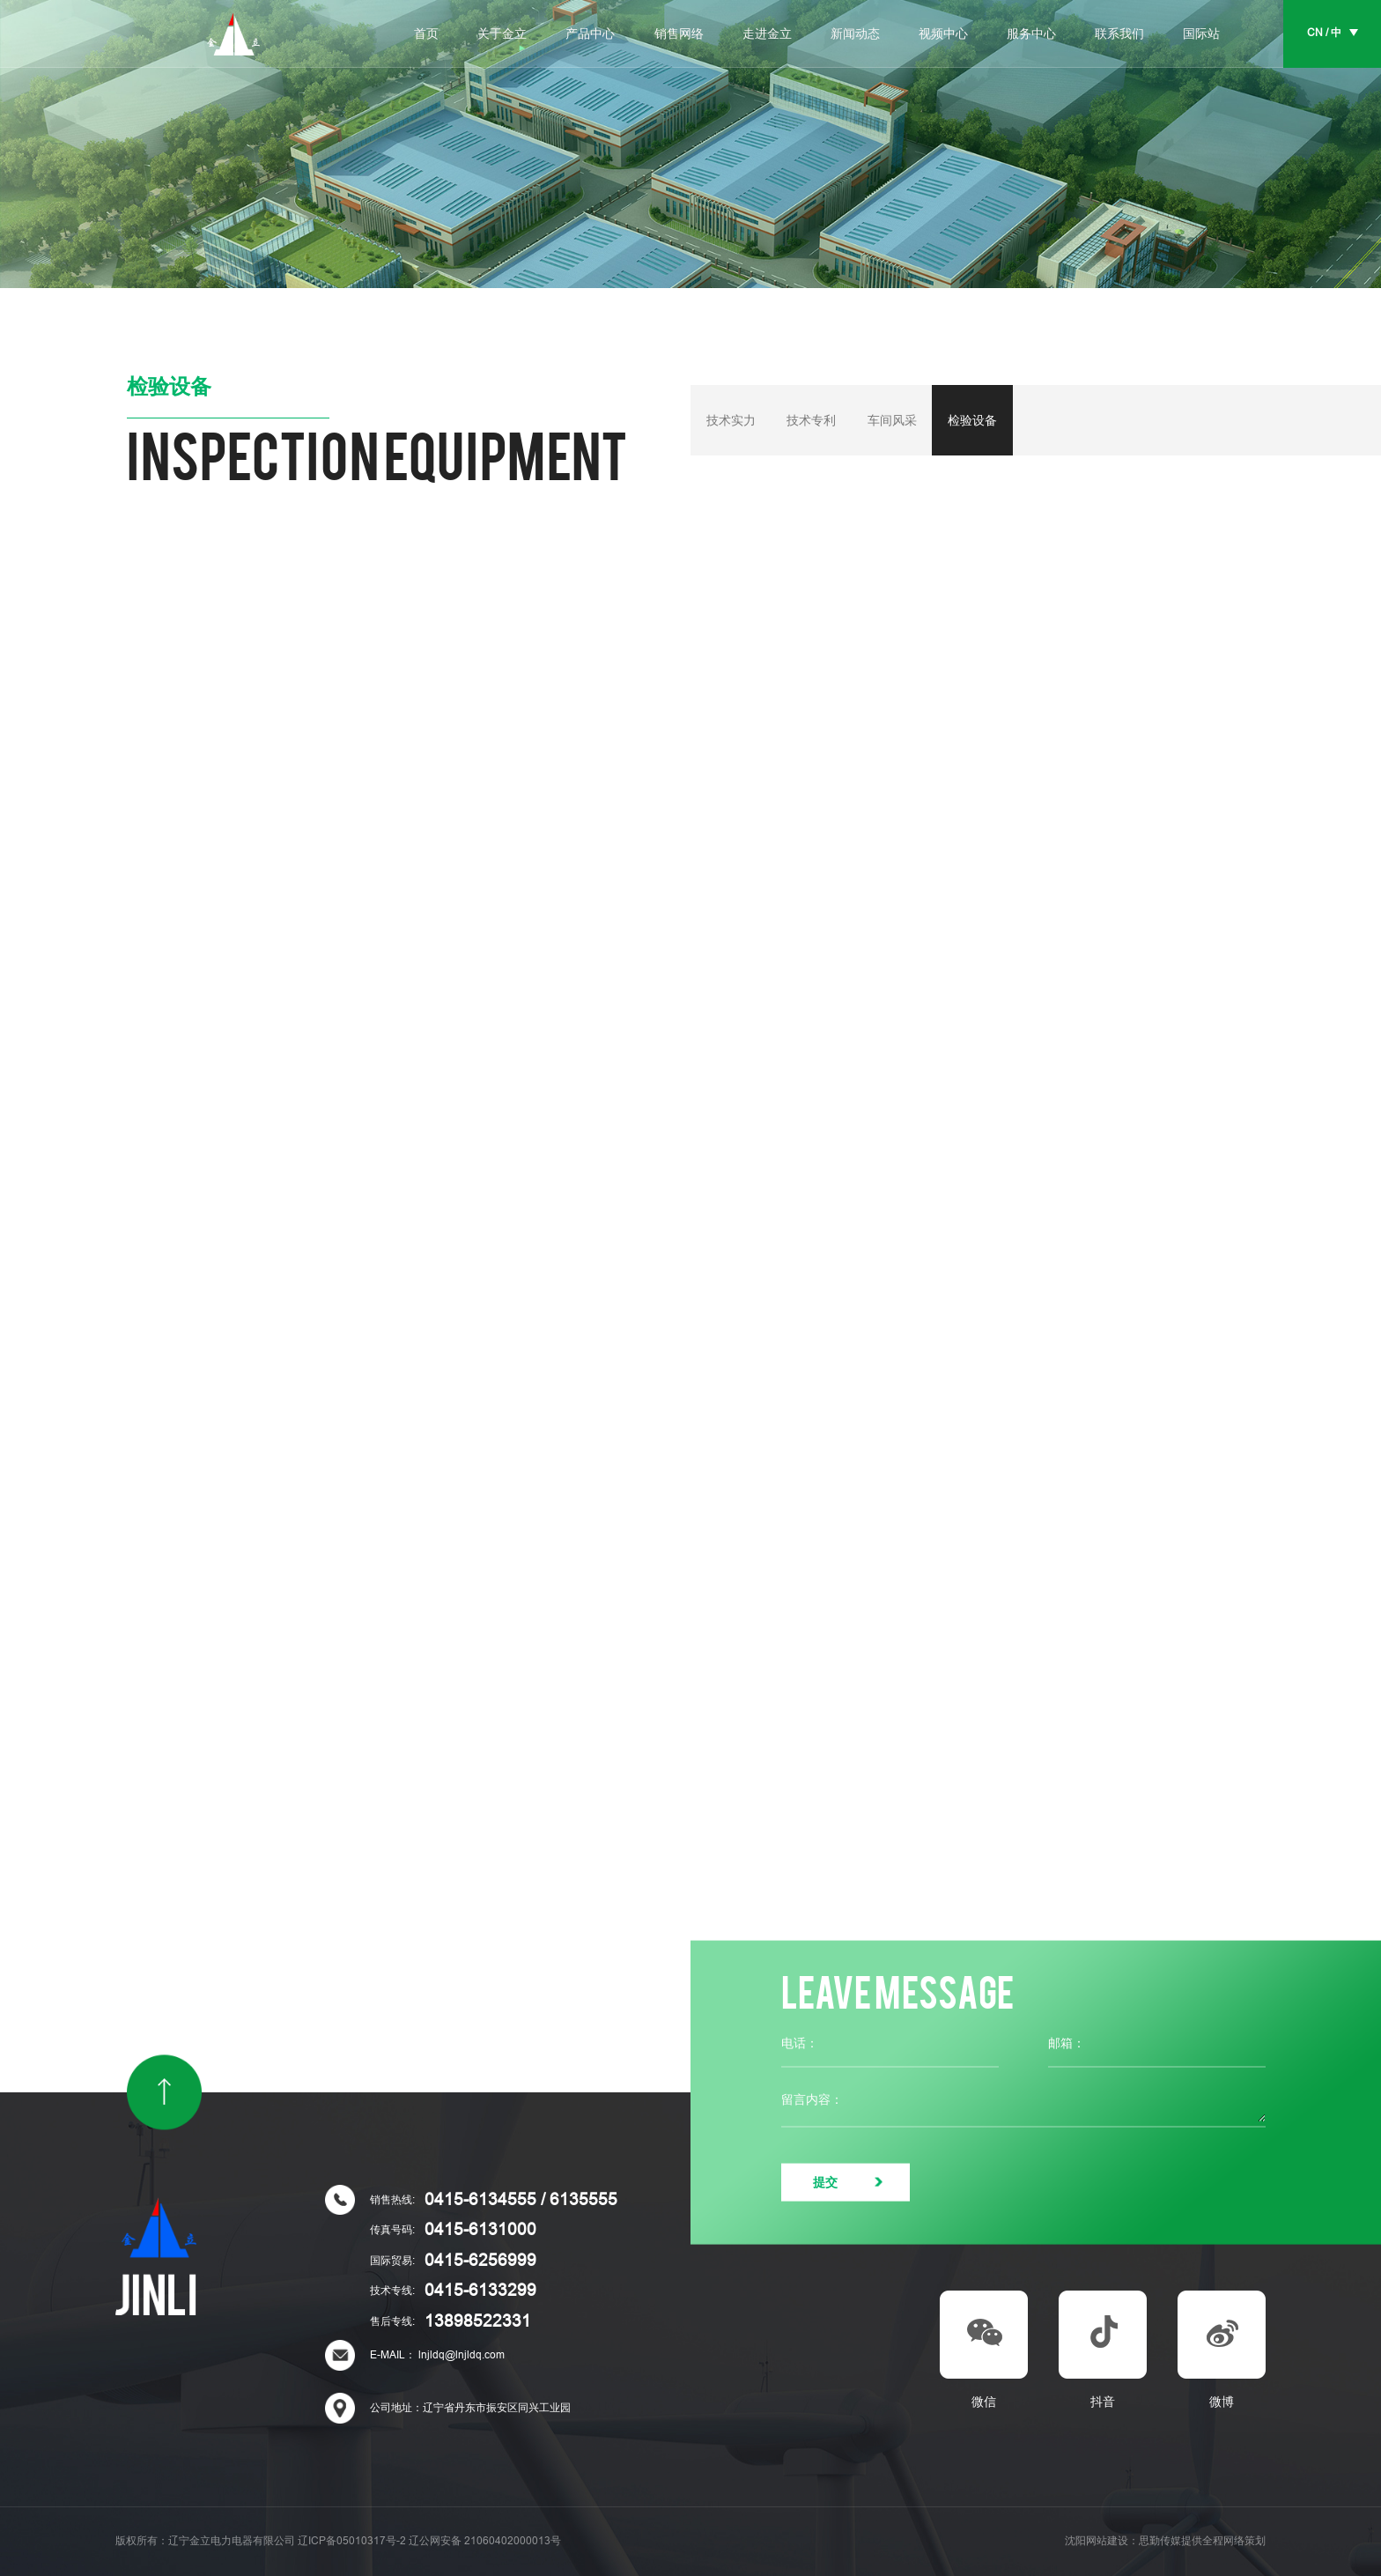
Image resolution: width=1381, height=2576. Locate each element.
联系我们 (1119, 34)
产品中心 (590, 34)
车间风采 (892, 420)
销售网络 (679, 34)
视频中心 (943, 34)
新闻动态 (855, 34)
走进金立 (767, 34)
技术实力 (731, 420)
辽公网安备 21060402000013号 (485, 2541)
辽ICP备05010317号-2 (352, 2541)
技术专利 (811, 420)
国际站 (1201, 34)
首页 (426, 34)
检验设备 (972, 420)
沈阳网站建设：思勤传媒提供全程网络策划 (1165, 2541)
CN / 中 (1324, 32)
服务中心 (1031, 34)
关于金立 (502, 34)
